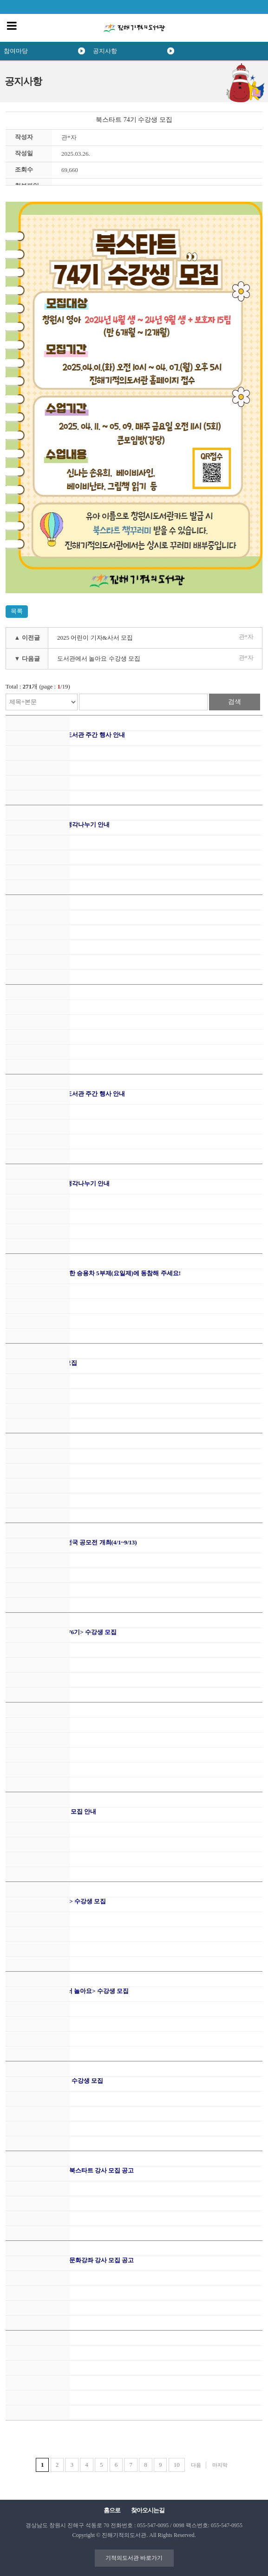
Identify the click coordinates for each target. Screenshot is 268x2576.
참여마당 (16, 50)
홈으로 (112, 2510)
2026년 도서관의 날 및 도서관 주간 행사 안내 (65, 734)
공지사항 (105, 50)
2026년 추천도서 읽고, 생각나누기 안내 (58, 824)
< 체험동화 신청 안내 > (36, 1003)
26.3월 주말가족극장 (33, 1721)
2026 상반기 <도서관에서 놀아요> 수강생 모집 (67, 1990)
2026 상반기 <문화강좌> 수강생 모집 (54, 2080)
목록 (17, 611)
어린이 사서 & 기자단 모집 (41, 1362)
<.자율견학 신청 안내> (35, 914)
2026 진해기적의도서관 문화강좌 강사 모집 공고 (70, 2260)
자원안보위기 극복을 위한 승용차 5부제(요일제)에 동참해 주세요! (93, 1273)
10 (177, 2464)
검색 (234, 701)
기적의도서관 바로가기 (134, 2558)
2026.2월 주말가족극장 (36, 2349)
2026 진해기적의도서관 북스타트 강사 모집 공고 (70, 2170)
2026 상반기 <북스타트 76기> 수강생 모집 (61, 1632)
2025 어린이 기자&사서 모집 (95, 637)
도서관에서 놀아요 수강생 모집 (98, 658)
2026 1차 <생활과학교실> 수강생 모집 (56, 1901)
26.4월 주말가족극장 (33, 1452)
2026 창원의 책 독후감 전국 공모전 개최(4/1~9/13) (71, 1542)
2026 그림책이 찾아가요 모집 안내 (51, 1811)
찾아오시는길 (147, 2510)
